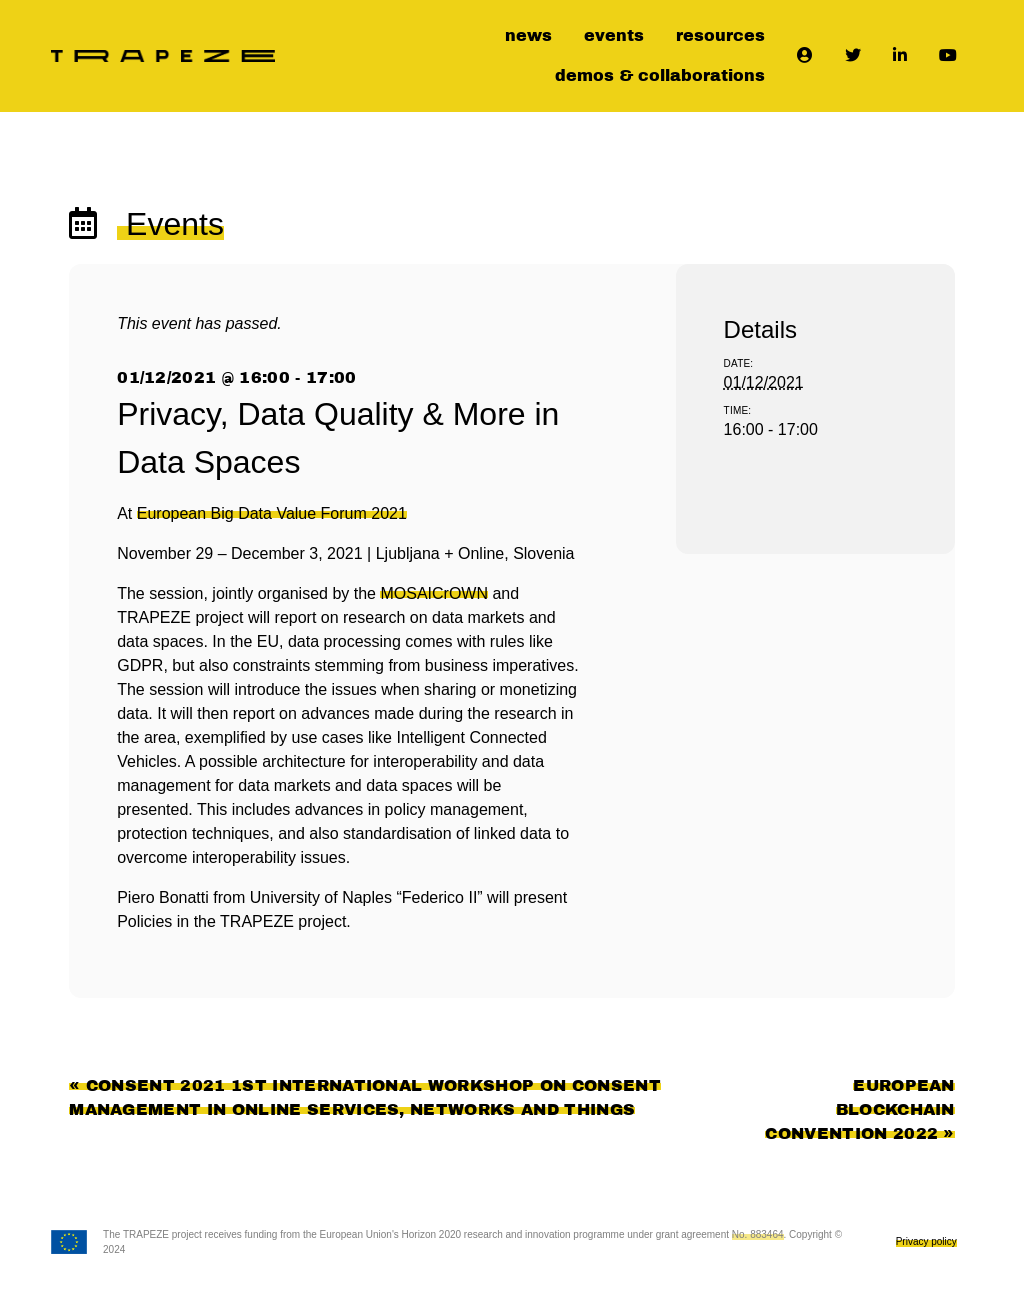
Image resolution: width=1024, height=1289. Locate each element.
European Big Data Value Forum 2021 (272, 513)
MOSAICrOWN (434, 593)
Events (170, 224)
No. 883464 (758, 1234)
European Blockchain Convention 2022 (859, 1109)
